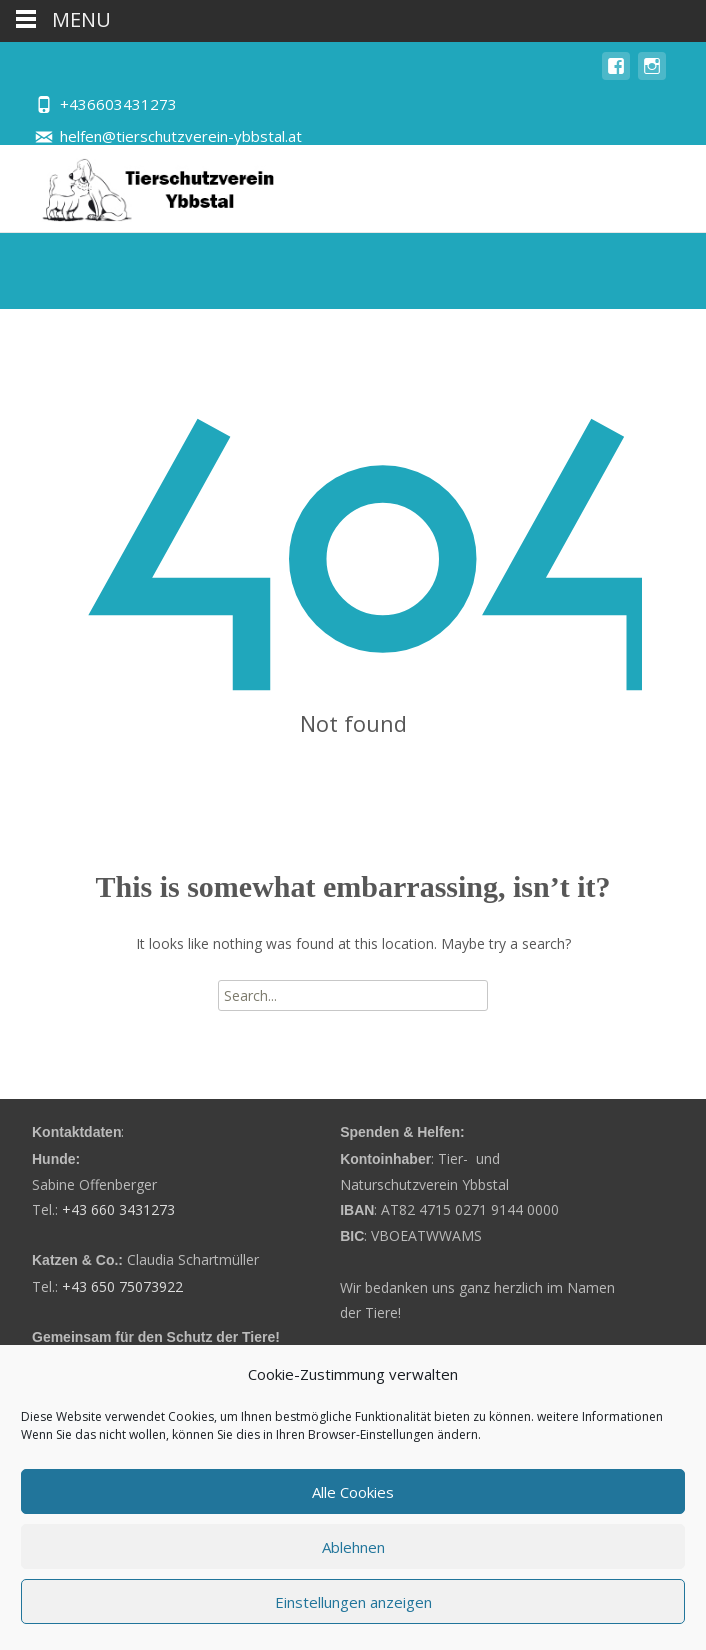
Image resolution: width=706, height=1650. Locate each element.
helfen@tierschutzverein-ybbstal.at (181, 136)
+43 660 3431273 (118, 1209)
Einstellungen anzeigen (353, 1602)
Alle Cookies (353, 1492)
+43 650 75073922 (122, 1286)
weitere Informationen (600, 1416)
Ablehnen (353, 1547)
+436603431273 (118, 104)
